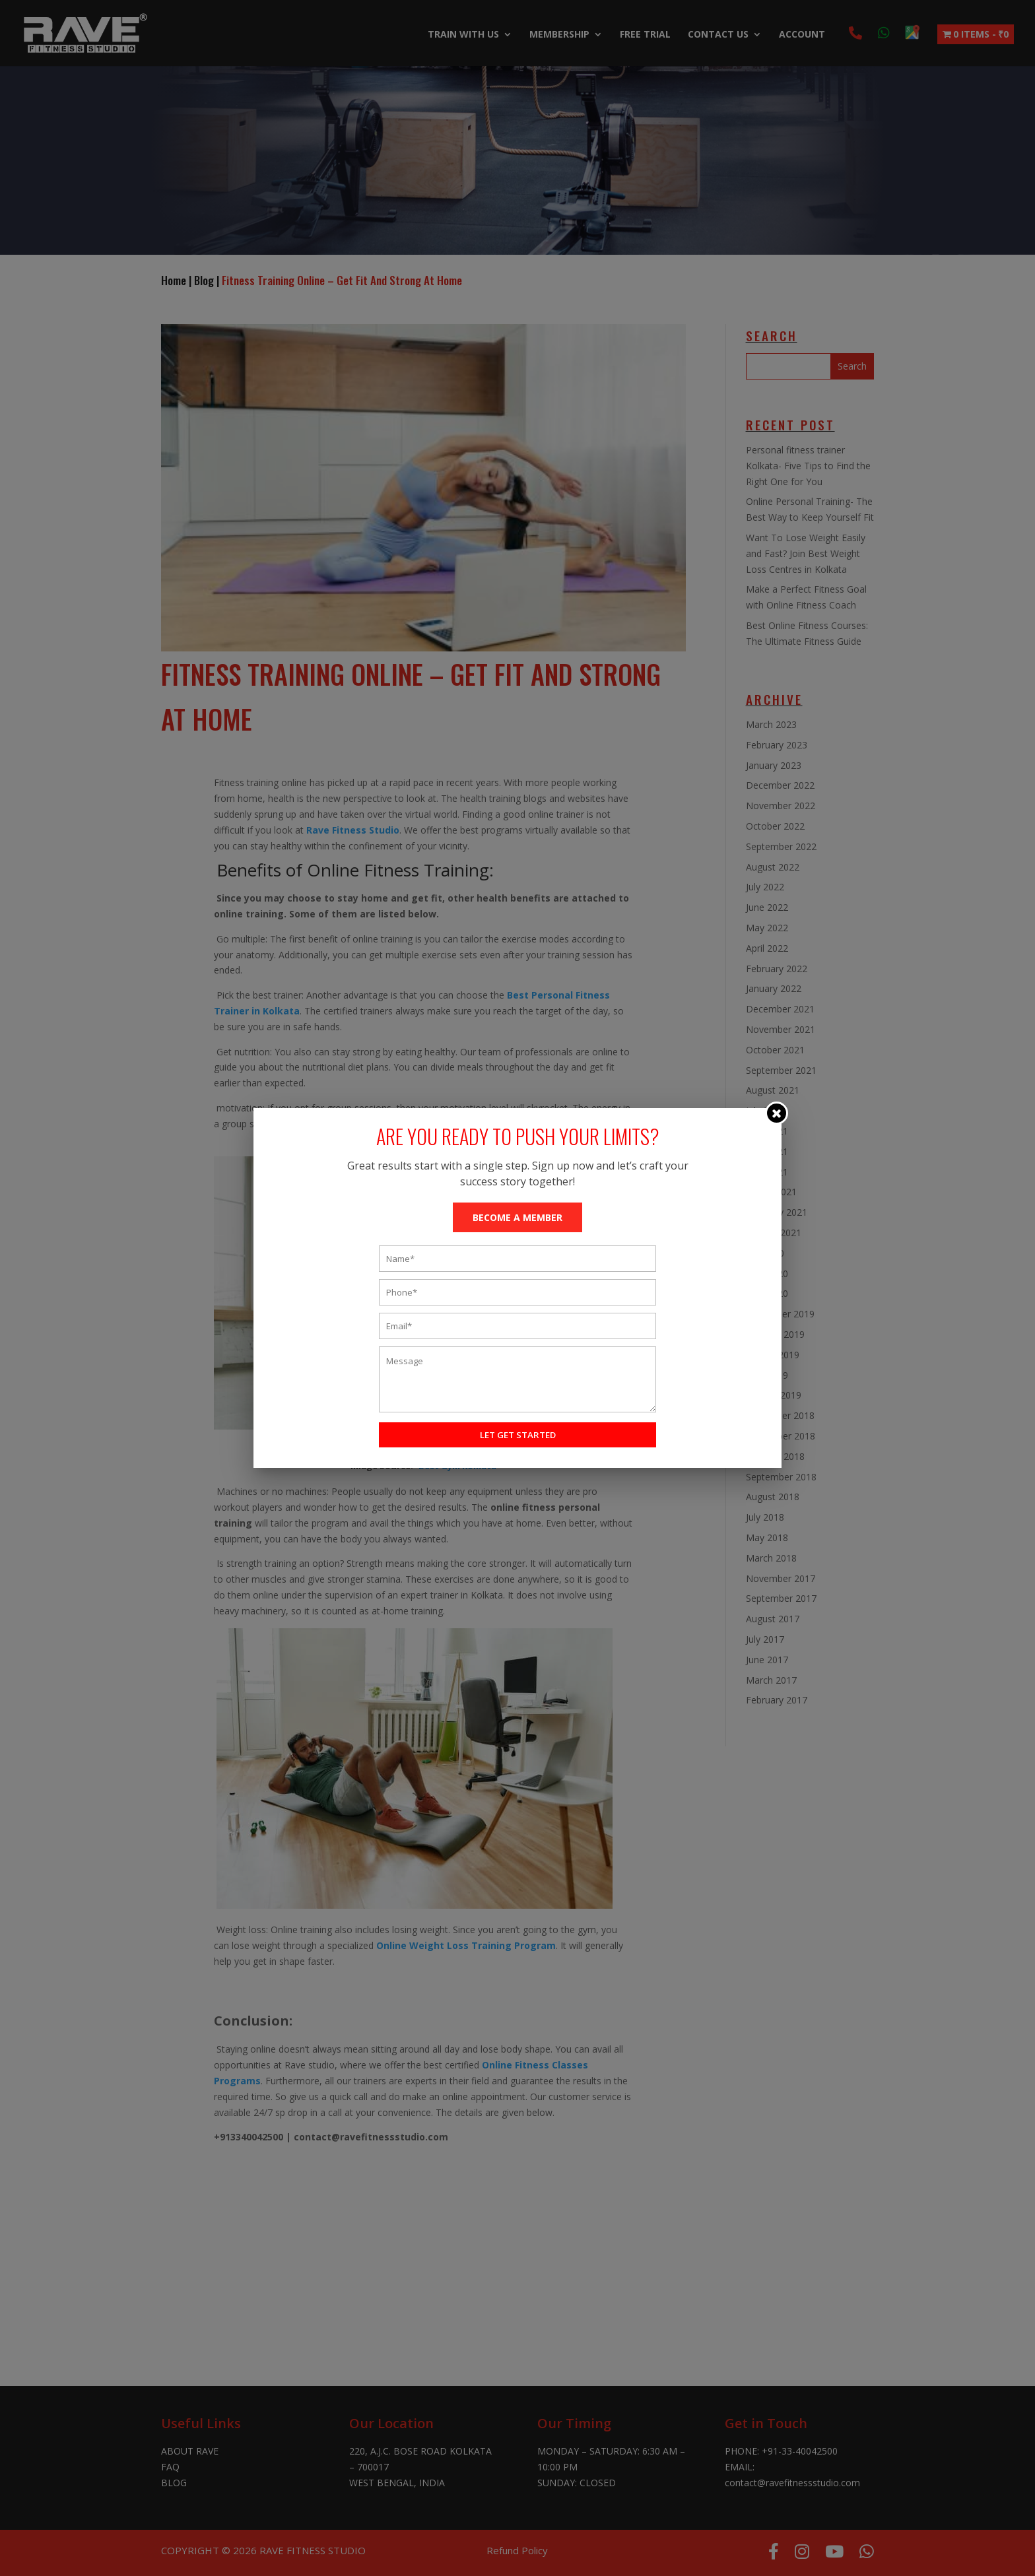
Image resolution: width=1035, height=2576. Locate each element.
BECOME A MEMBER (517, 1217)
